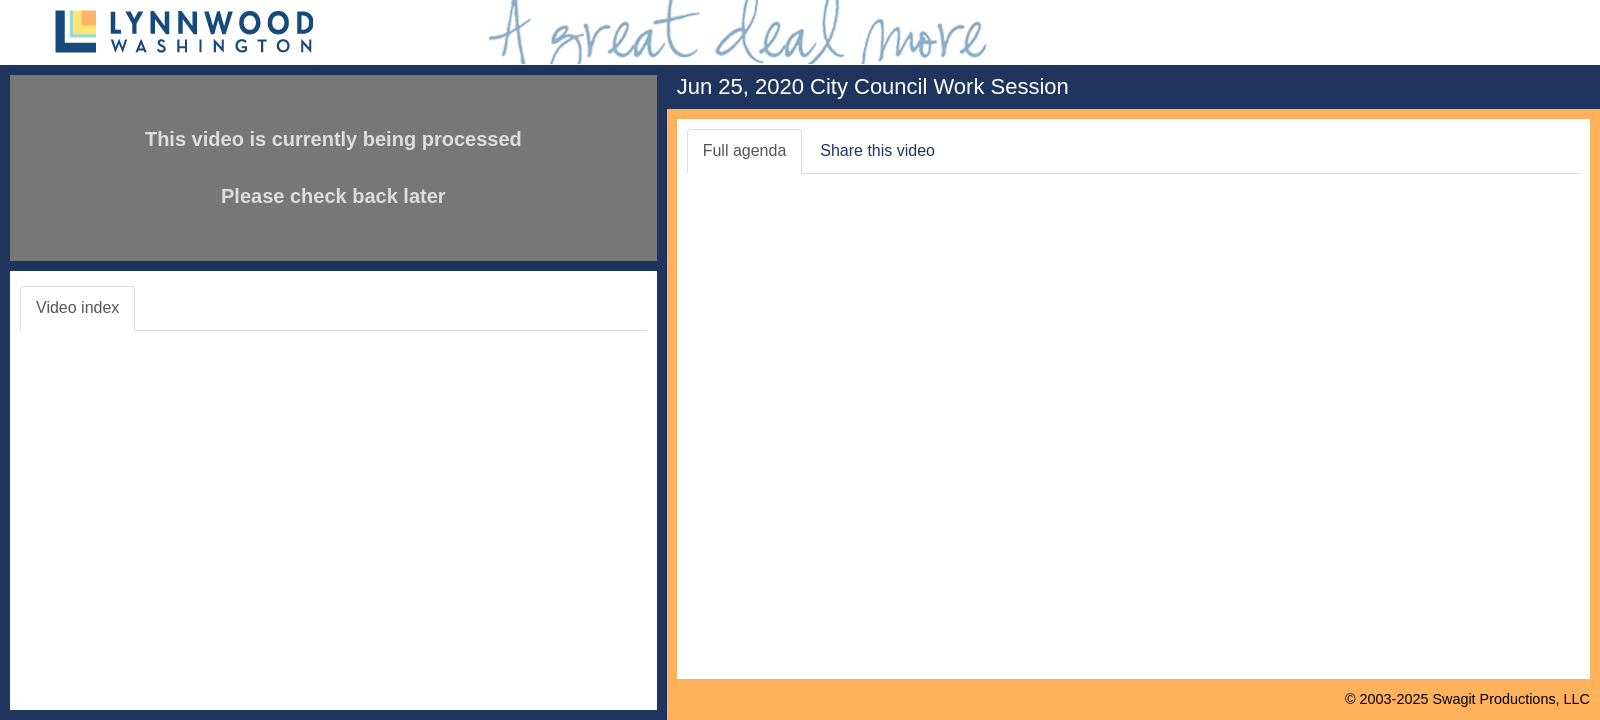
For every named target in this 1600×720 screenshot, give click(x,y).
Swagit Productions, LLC (1511, 699)
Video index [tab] (77, 307)
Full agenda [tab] (745, 150)
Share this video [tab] (877, 150)
